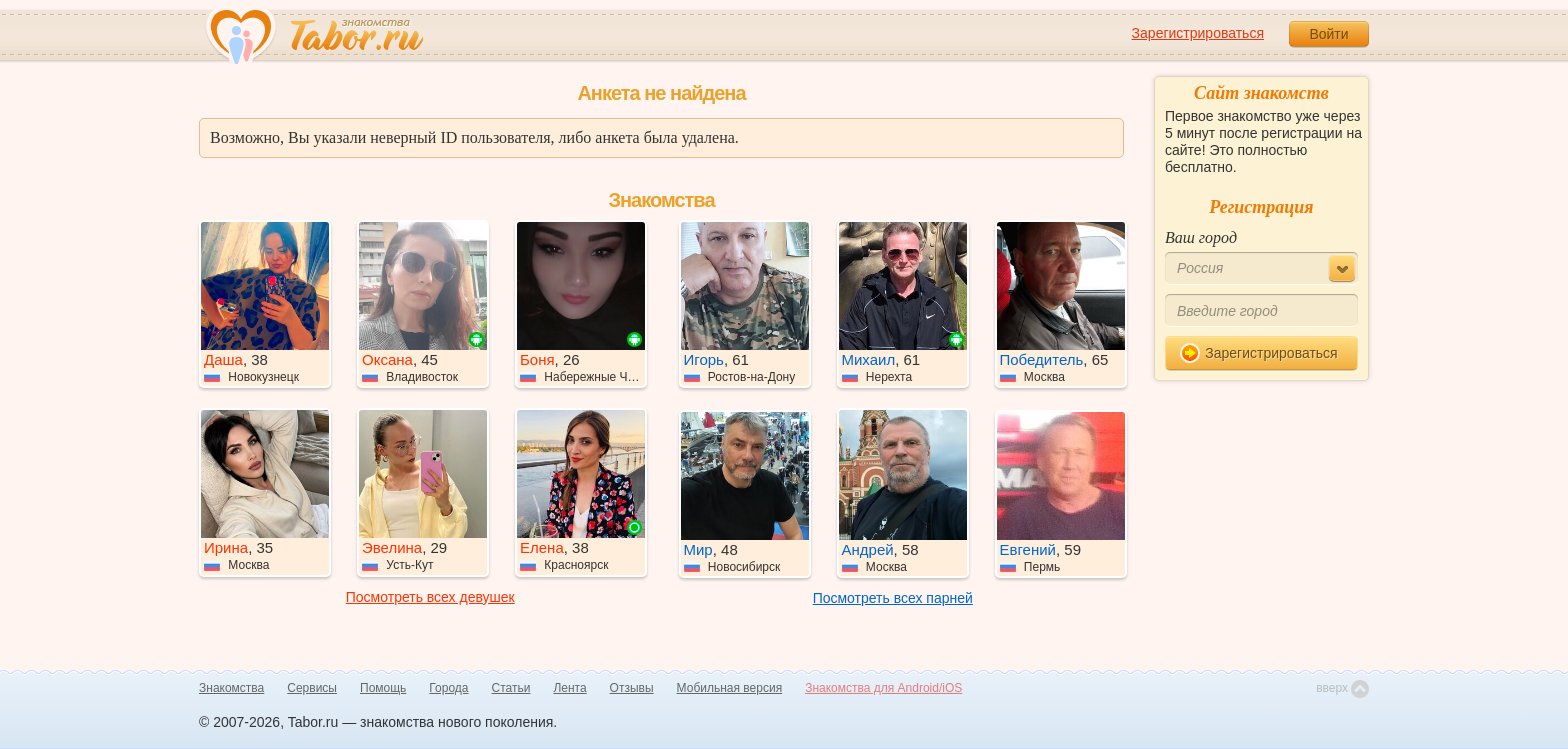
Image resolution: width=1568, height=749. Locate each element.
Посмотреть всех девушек (430, 597)
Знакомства (231, 688)
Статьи (511, 688)
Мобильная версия (730, 688)
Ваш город (1201, 237)
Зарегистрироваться (1198, 33)
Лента (569, 688)
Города (448, 688)
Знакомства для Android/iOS (883, 688)
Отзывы (632, 688)
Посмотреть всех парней (893, 598)
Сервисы (312, 688)
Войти (1328, 34)
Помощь (383, 688)
